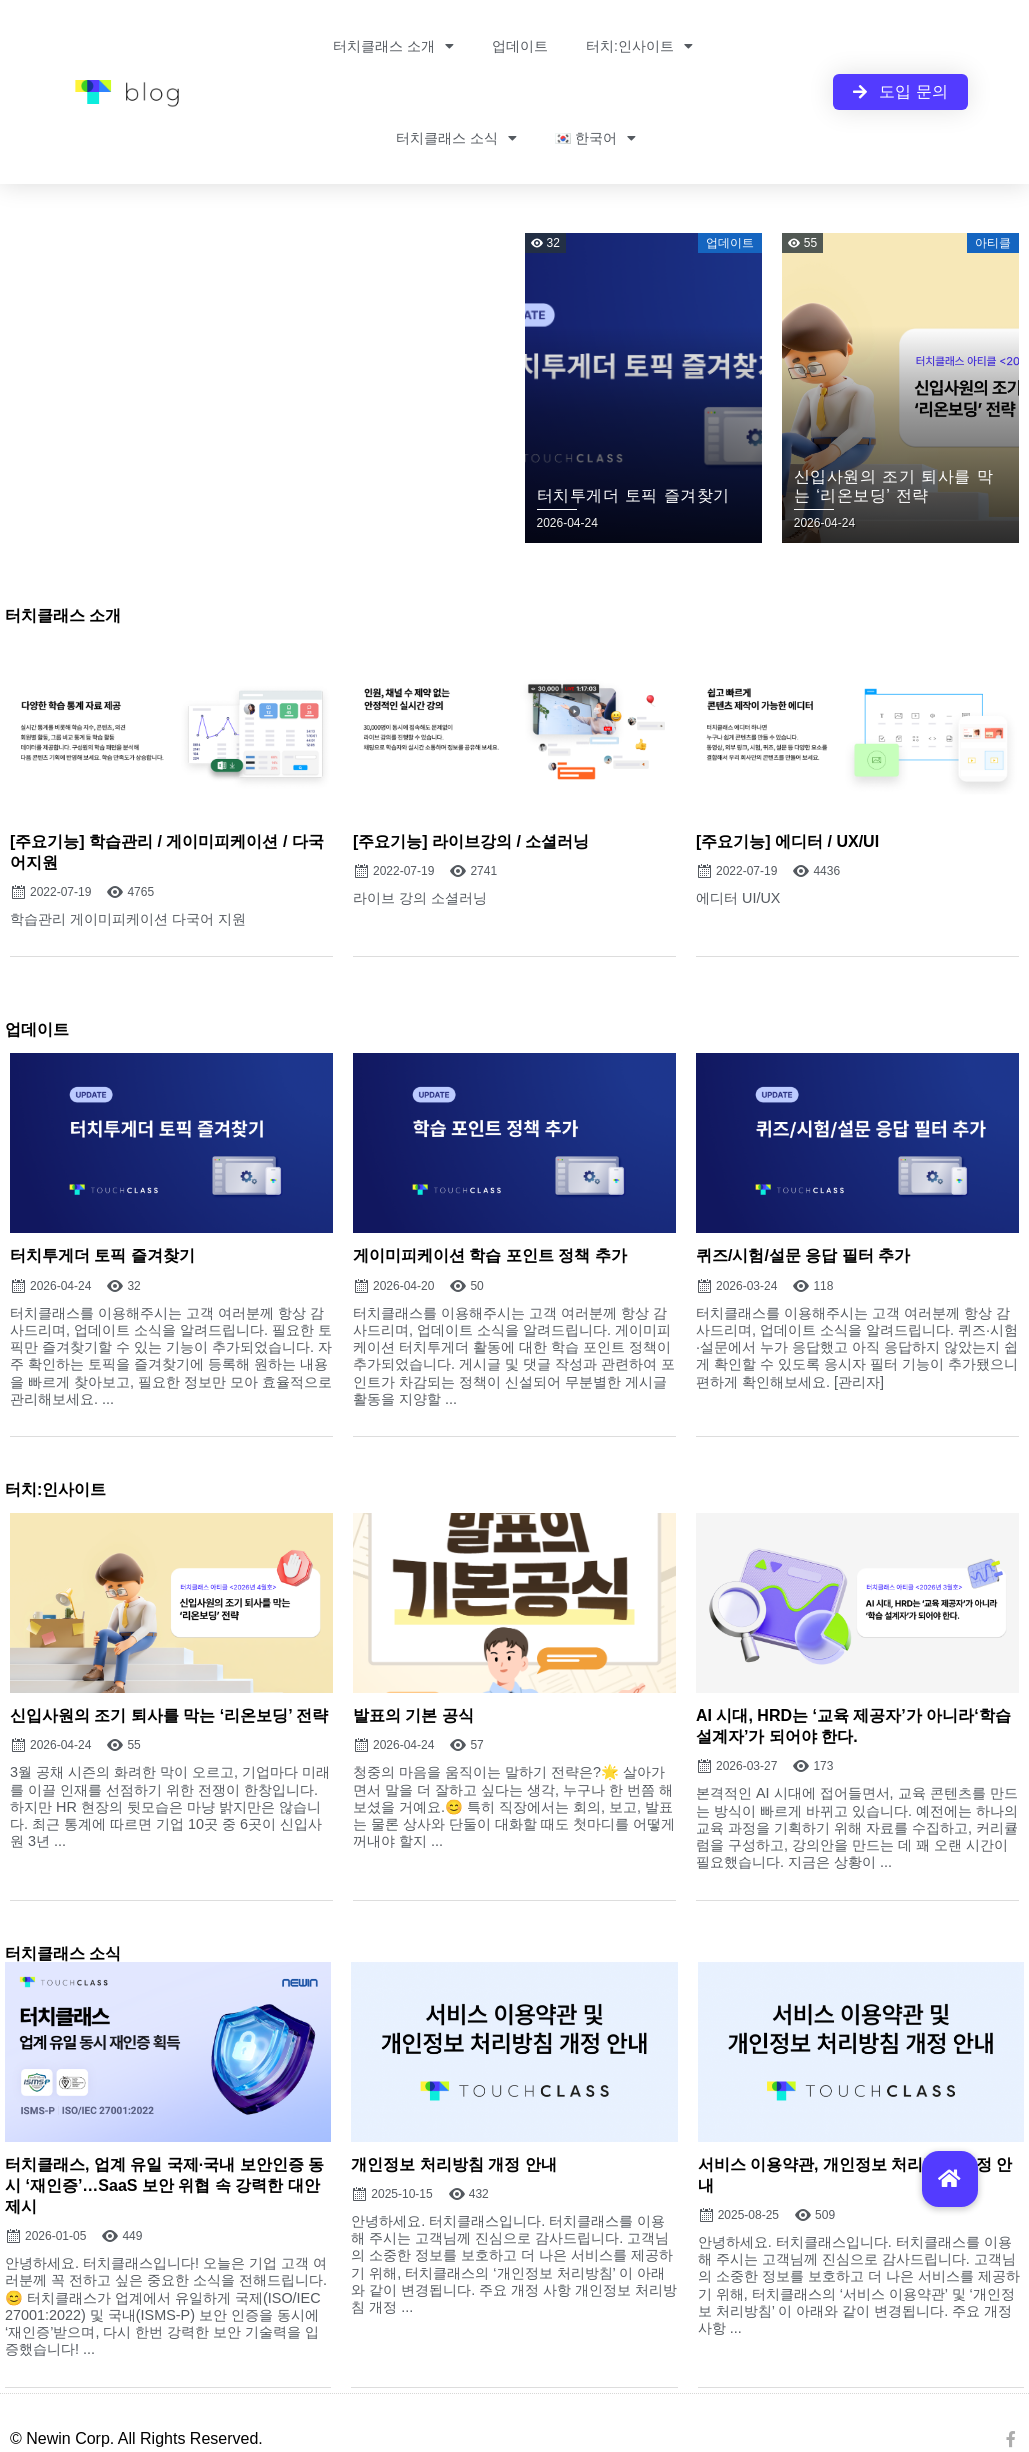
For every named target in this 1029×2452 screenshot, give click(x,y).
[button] (950, 2179)
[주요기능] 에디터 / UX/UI (787, 841)
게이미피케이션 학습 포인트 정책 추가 (490, 1255)
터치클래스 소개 (393, 46)
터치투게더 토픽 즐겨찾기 (102, 1255)
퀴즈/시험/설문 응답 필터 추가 (803, 1255)
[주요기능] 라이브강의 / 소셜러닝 (471, 841)
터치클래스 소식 (456, 138)
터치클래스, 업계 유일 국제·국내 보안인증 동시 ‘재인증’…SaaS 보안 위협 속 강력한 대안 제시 (164, 2185)
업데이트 (520, 46)
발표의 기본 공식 (413, 1715)
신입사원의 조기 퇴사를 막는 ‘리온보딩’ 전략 (169, 1715)
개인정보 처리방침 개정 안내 (453, 2164)
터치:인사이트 (639, 46)
